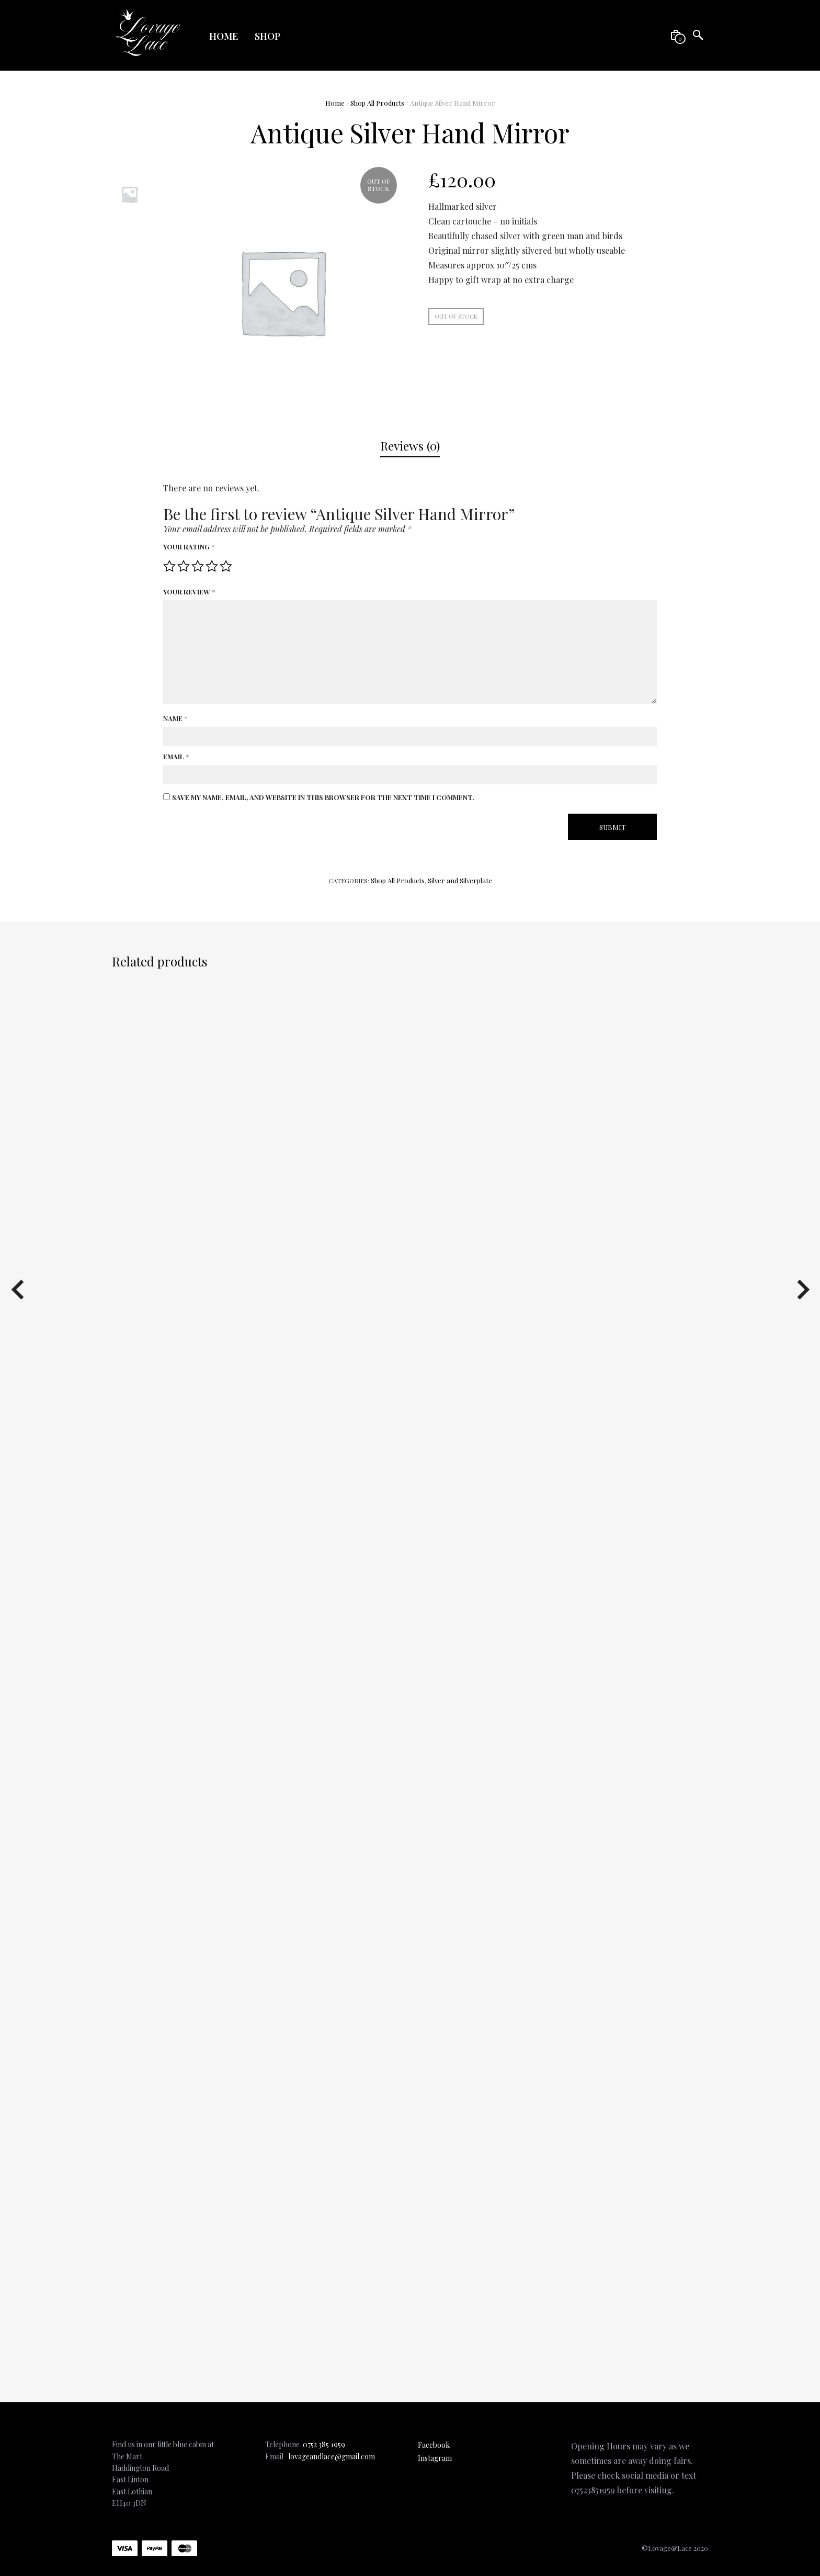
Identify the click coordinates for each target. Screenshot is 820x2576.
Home (223, 36)
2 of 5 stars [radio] (183, 566)
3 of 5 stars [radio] (197, 566)
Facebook (434, 2445)
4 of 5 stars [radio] (212, 566)
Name (175, 718)
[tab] (410, 446)
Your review (189, 591)
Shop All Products (377, 102)
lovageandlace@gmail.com (331, 2456)
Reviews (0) (410, 445)
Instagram (435, 2458)
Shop (267, 36)
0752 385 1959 (324, 2444)
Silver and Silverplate (460, 880)
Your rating (188, 546)
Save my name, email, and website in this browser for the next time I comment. (323, 797)
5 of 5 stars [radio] (226, 566)
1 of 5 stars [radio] (169, 566)
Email (176, 756)
